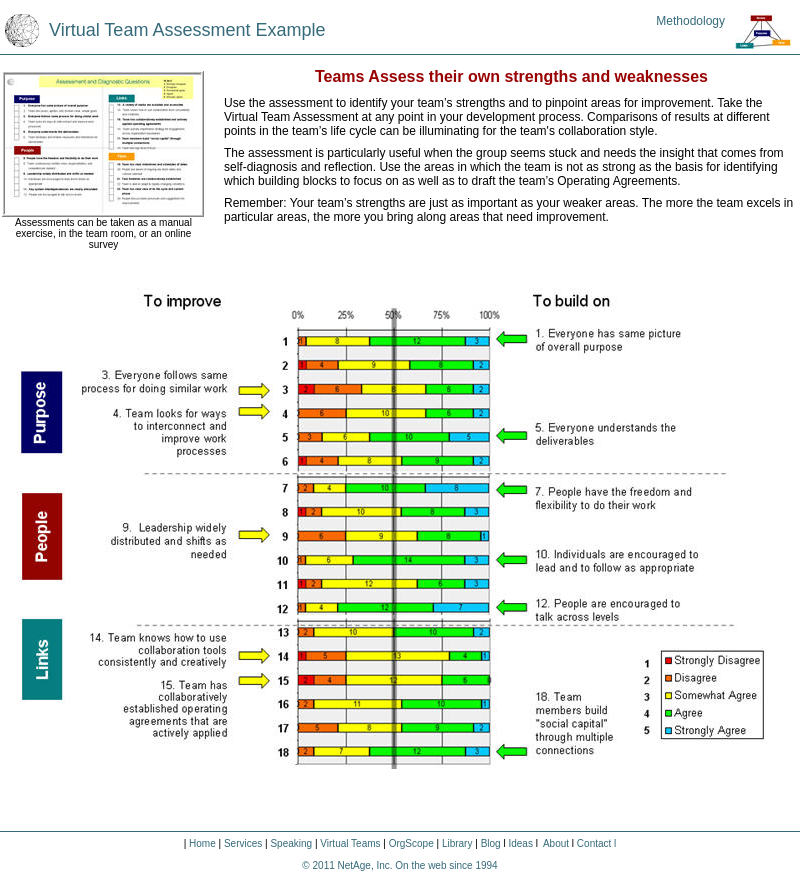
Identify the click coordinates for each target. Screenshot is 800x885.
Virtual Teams (350, 843)
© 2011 (319, 865)
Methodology (690, 21)
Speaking (292, 843)
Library (455, 843)
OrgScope (411, 843)
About (556, 843)
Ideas (520, 843)
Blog (489, 843)
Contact (594, 843)
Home (202, 843)
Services (243, 843)
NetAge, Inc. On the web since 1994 (418, 865)
